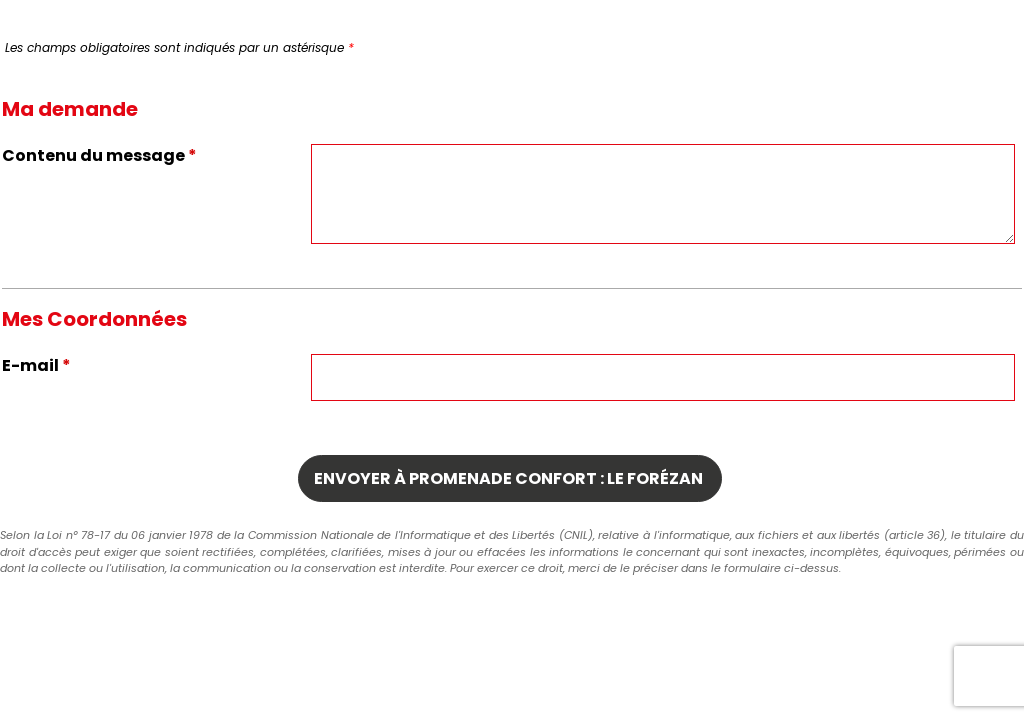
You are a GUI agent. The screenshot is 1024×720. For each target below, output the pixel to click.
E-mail (36, 365)
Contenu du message (99, 155)
